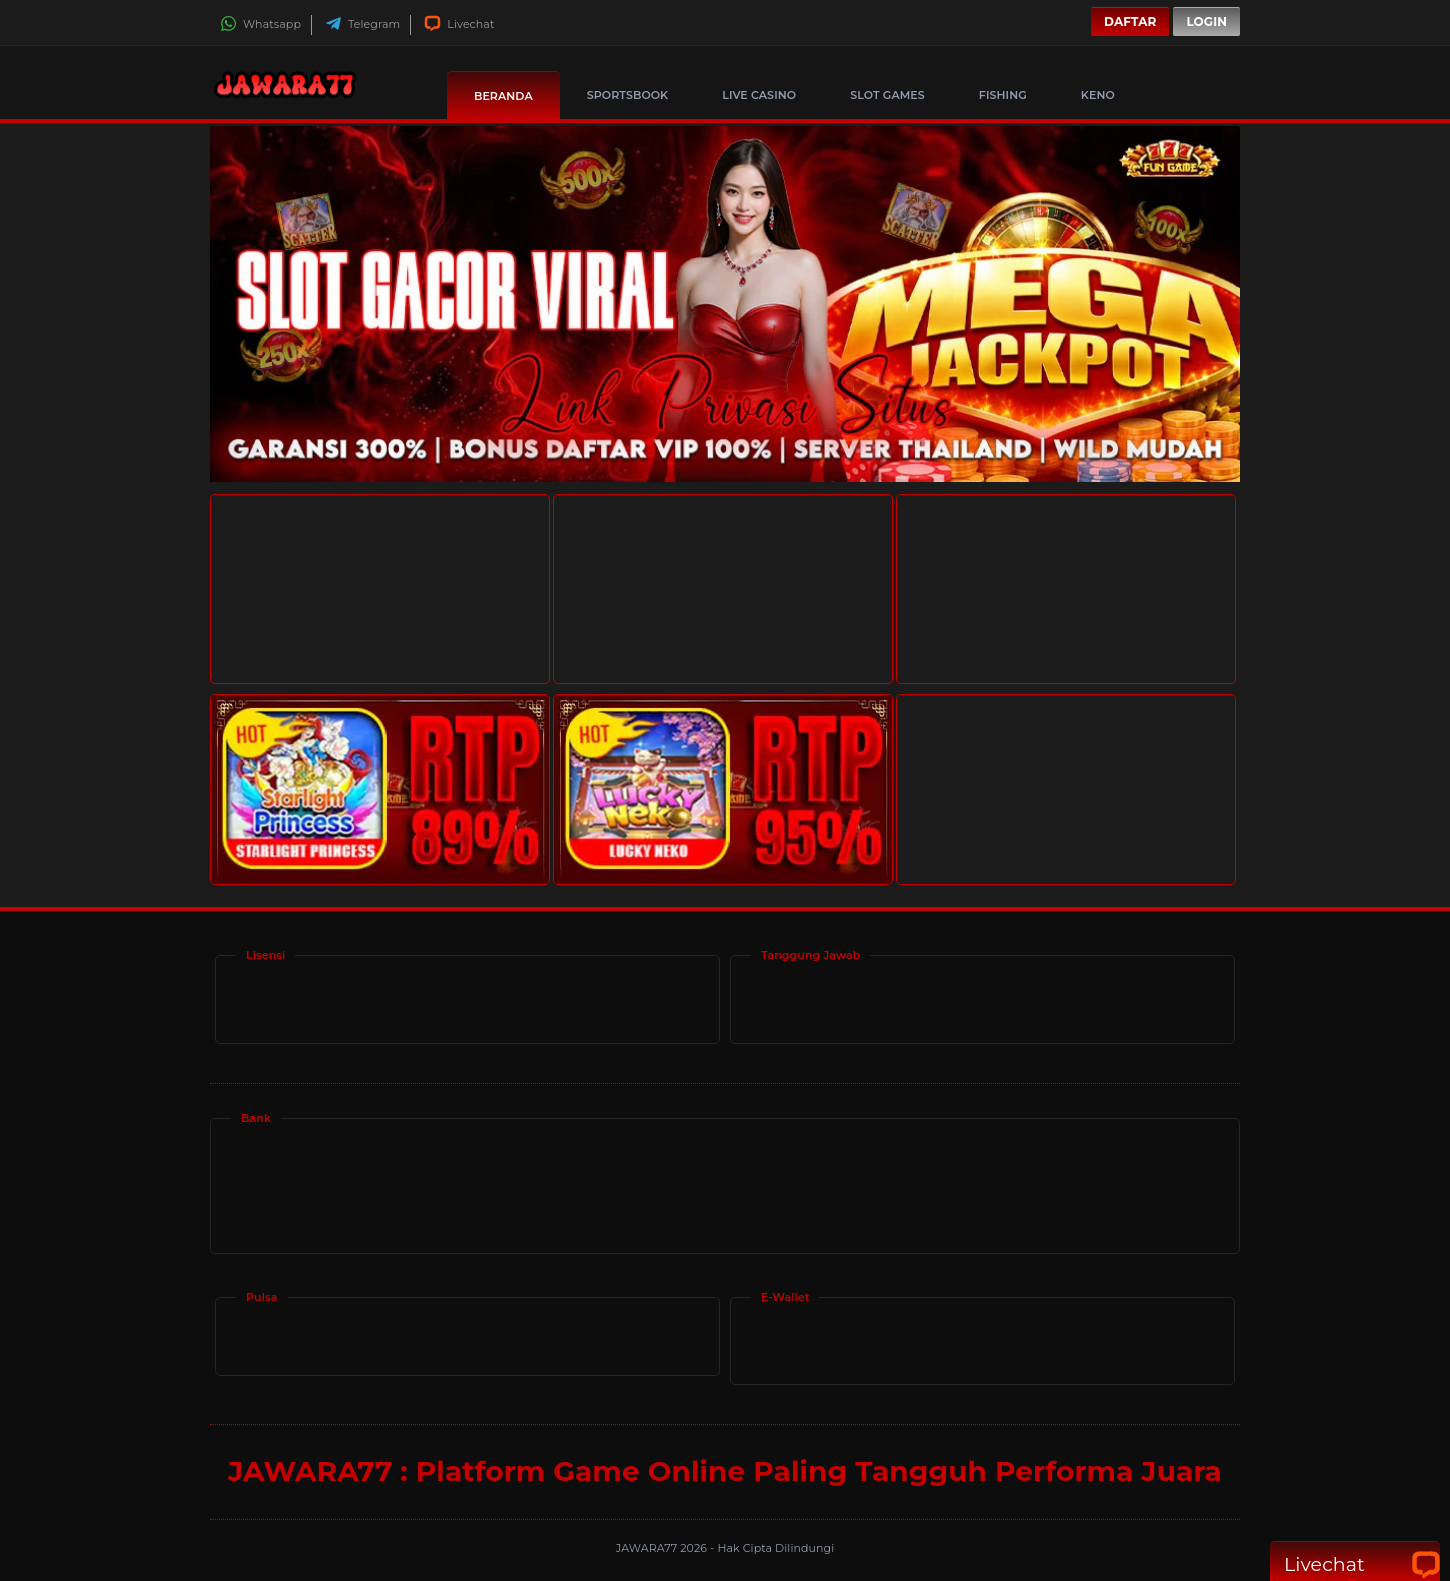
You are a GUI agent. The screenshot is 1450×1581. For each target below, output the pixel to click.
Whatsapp (260, 24)
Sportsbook (627, 95)
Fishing (1003, 95)
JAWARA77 (648, 1548)
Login (1206, 21)
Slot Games (887, 95)
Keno (1098, 95)
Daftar (1130, 21)
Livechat (459, 24)
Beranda (503, 96)
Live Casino (759, 95)
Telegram (362, 24)
